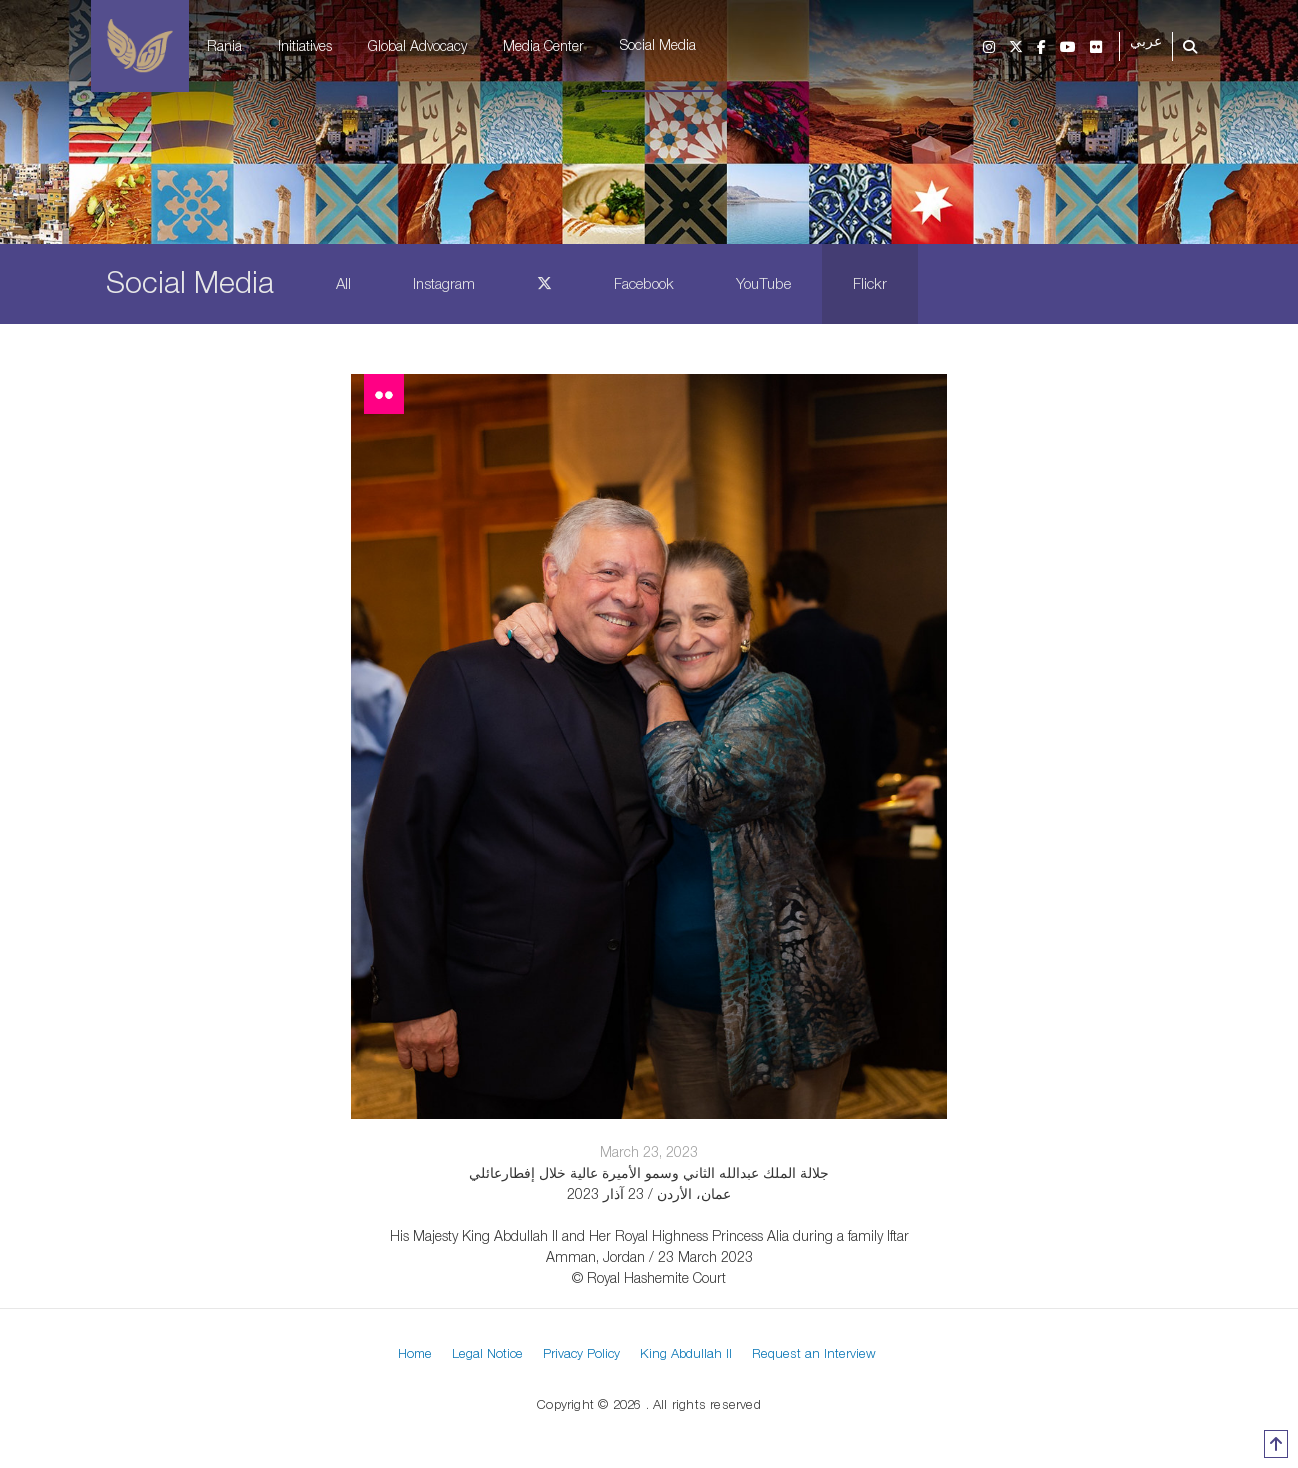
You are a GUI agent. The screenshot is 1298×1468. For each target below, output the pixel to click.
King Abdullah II (686, 1353)
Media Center (543, 45)
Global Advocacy (417, 45)
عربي (1146, 41)
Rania (224, 45)
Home (415, 1353)
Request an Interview (814, 1353)
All (343, 283)
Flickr (870, 283)
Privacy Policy (581, 1353)
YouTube (763, 283)
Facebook (644, 283)
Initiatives (305, 45)
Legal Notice (487, 1353)
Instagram (444, 283)
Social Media (658, 44)
